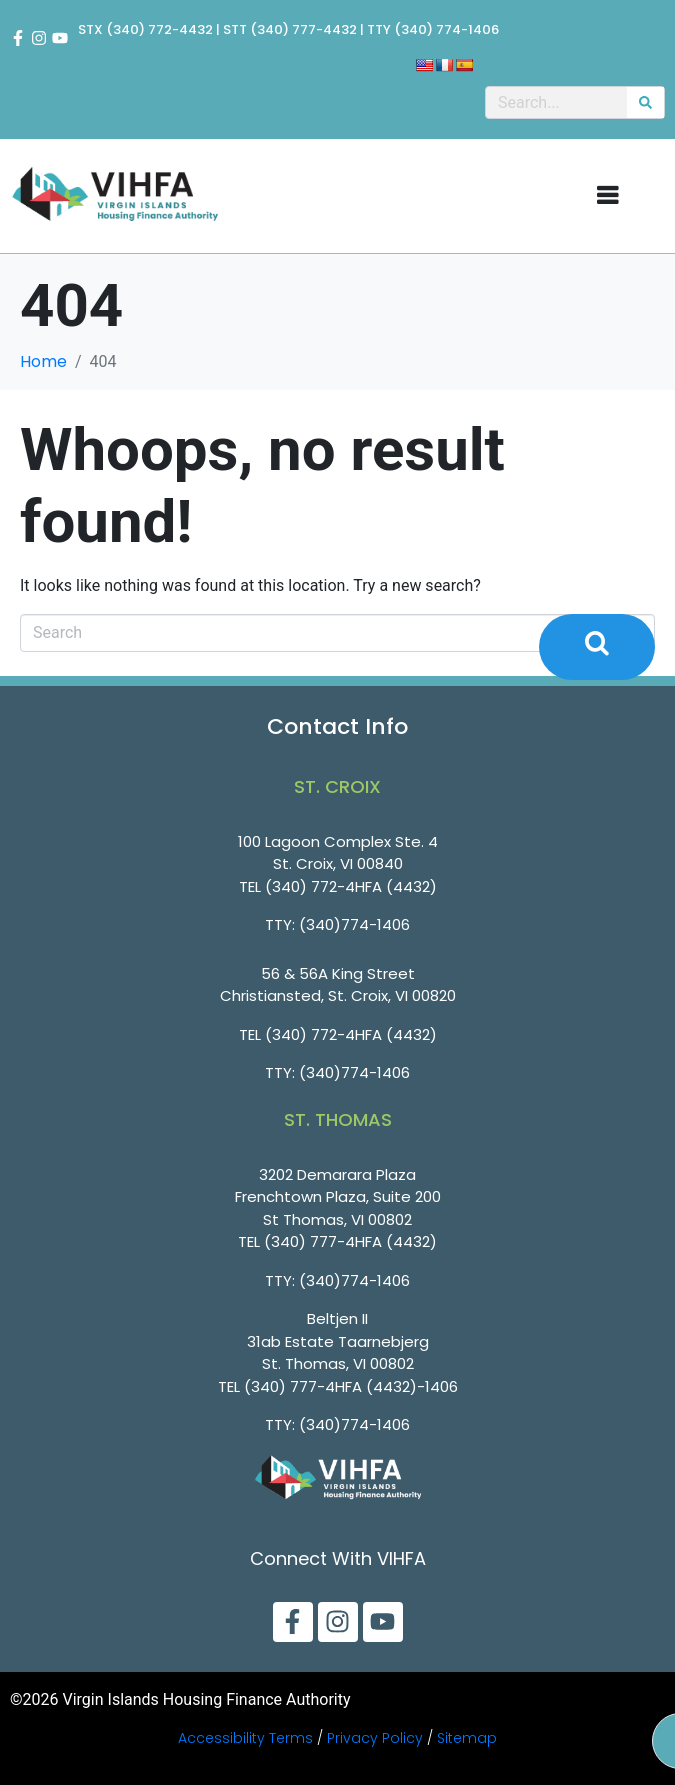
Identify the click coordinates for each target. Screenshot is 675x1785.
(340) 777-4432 (303, 29)
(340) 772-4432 (159, 29)
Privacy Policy (375, 1738)
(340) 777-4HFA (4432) (350, 1241)
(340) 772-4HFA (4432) (351, 886)
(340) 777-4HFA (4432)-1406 (351, 1386)
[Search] (645, 102)
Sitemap (467, 1738)
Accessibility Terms (245, 1738)
